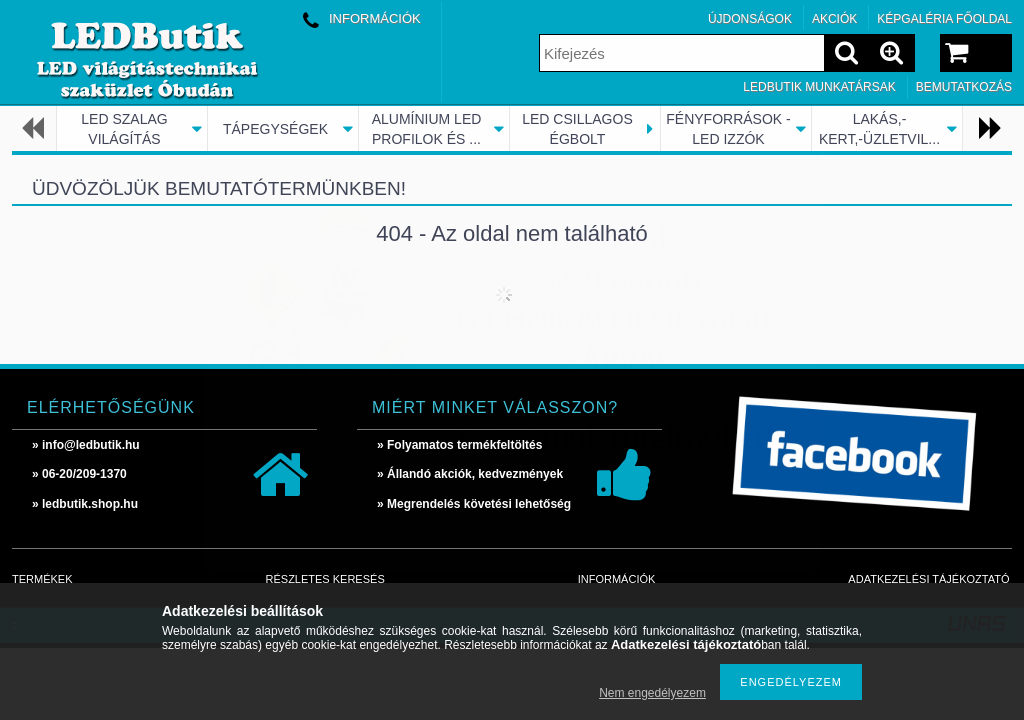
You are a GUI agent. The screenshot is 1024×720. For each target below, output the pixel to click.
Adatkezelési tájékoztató (928, 579)
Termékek (42, 579)
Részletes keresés (325, 579)
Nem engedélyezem (652, 693)
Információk (617, 579)
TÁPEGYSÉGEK (275, 129)
